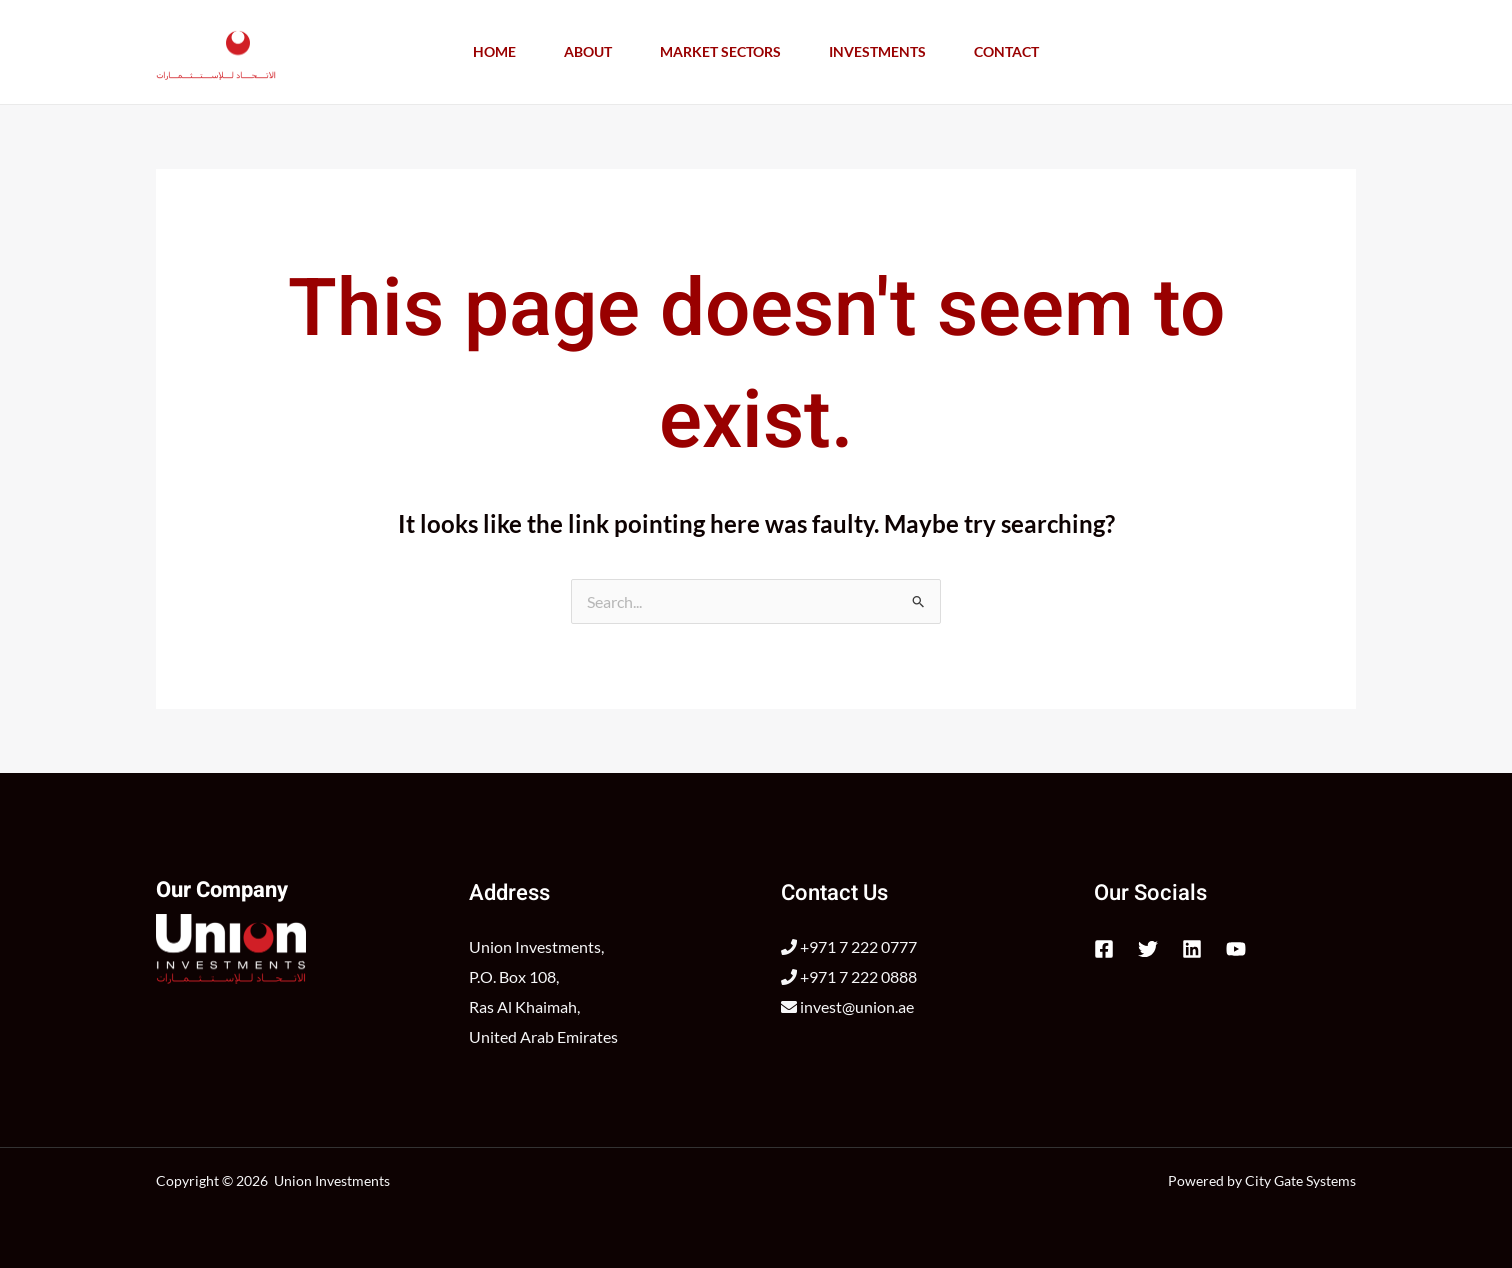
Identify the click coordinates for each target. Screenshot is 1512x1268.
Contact (1006, 51)
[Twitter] (1148, 949)
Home (494, 51)
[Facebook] (1104, 949)
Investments (877, 51)
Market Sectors (720, 51)
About (588, 51)
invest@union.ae (847, 1006)
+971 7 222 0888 (849, 976)
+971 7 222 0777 (849, 946)
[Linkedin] (1192, 949)
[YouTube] (1236, 949)
